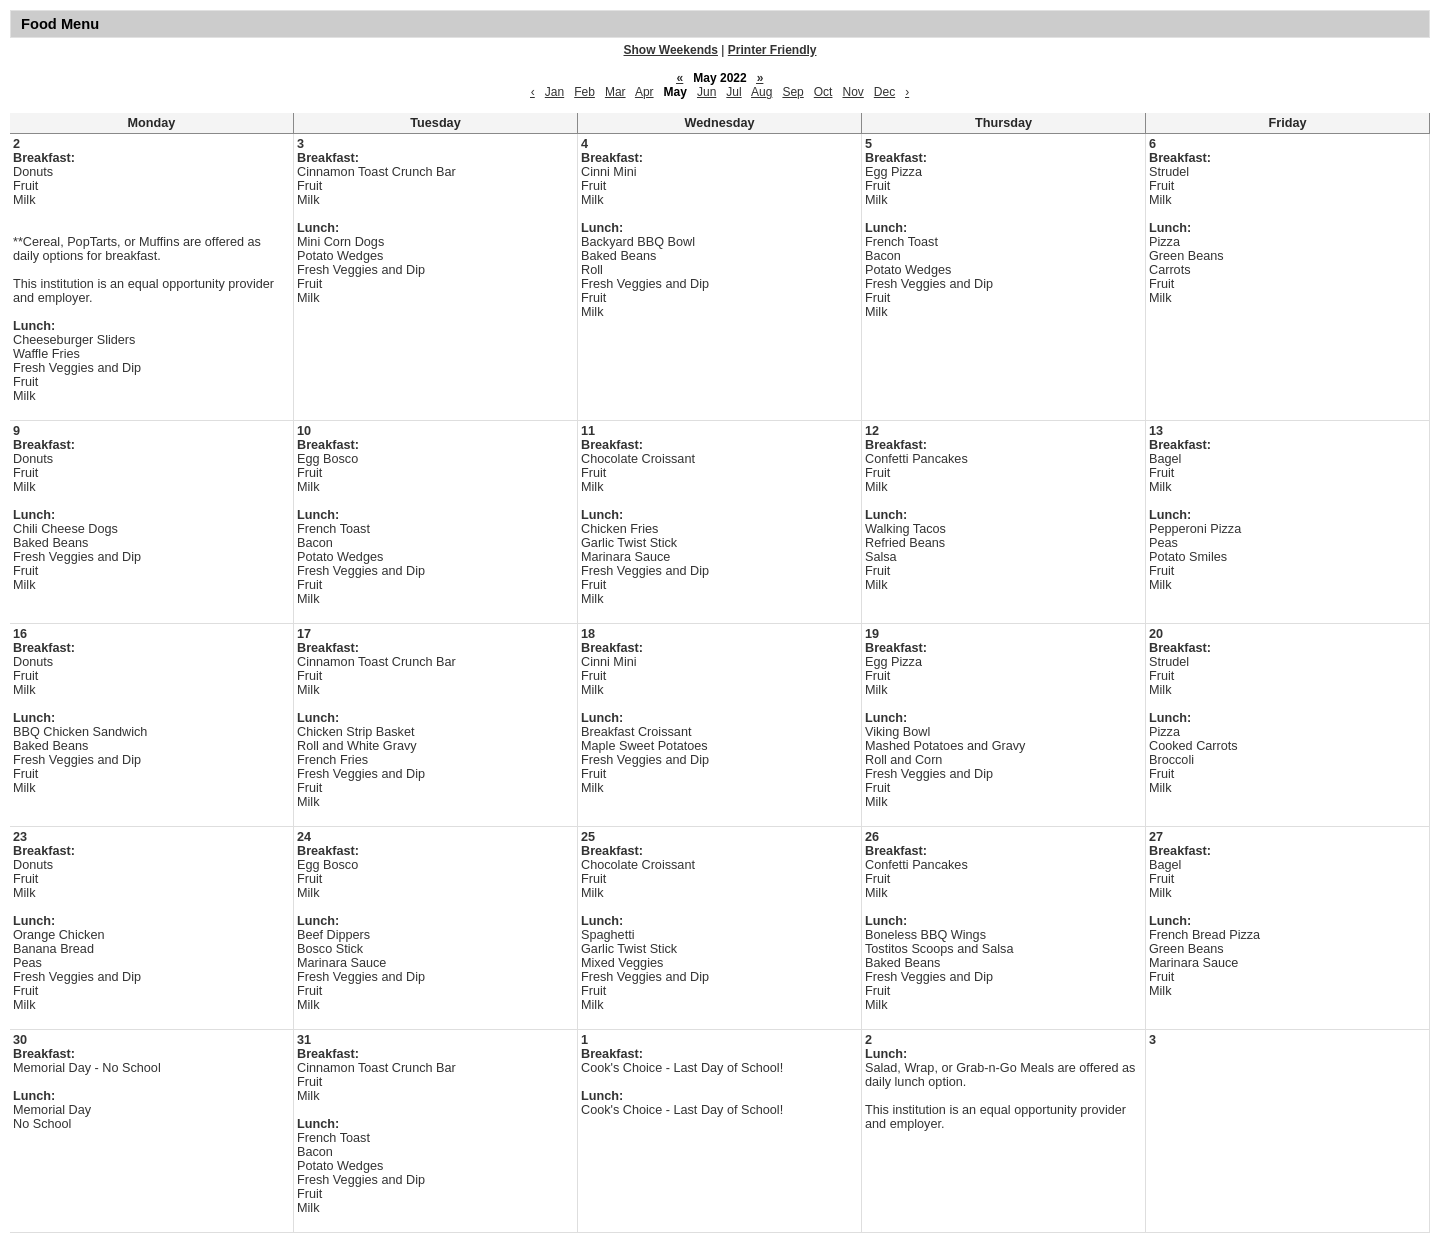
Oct (823, 92)
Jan (554, 92)
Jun (706, 92)
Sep (792, 92)
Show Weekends (671, 50)
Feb (584, 92)
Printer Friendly (772, 50)
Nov (852, 92)
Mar (615, 92)
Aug (761, 92)
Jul (733, 92)
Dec (884, 92)
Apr (644, 92)
